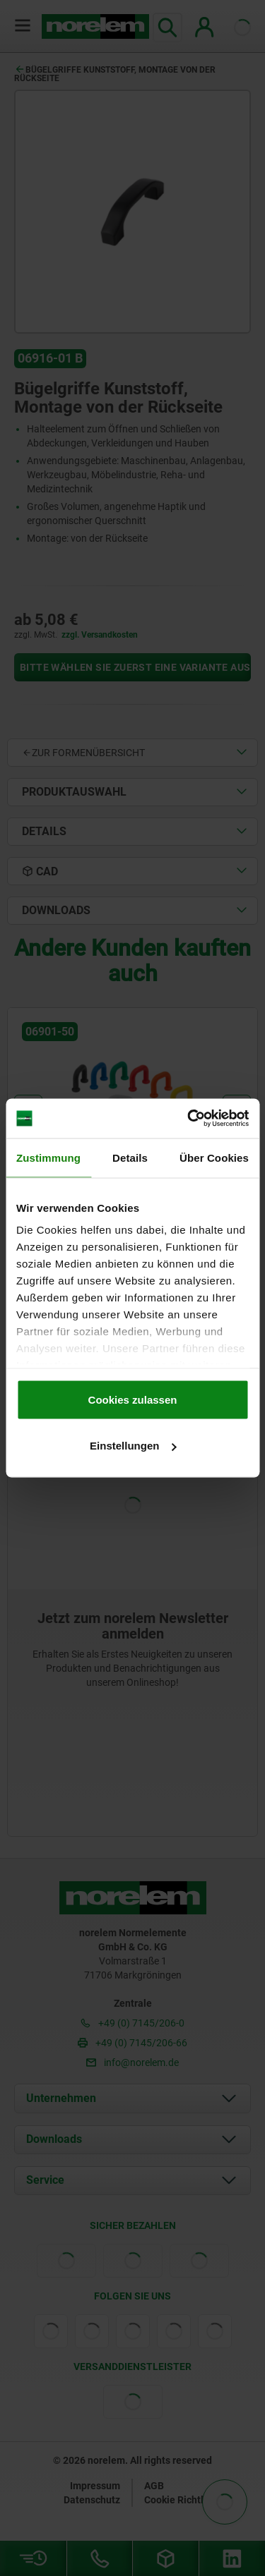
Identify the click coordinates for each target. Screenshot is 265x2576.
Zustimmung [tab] (48, 1157)
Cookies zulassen (132, 1399)
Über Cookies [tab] (214, 1157)
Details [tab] (130, 1157)
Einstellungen (133, 1446)
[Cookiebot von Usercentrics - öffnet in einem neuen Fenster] (189, 1119)
